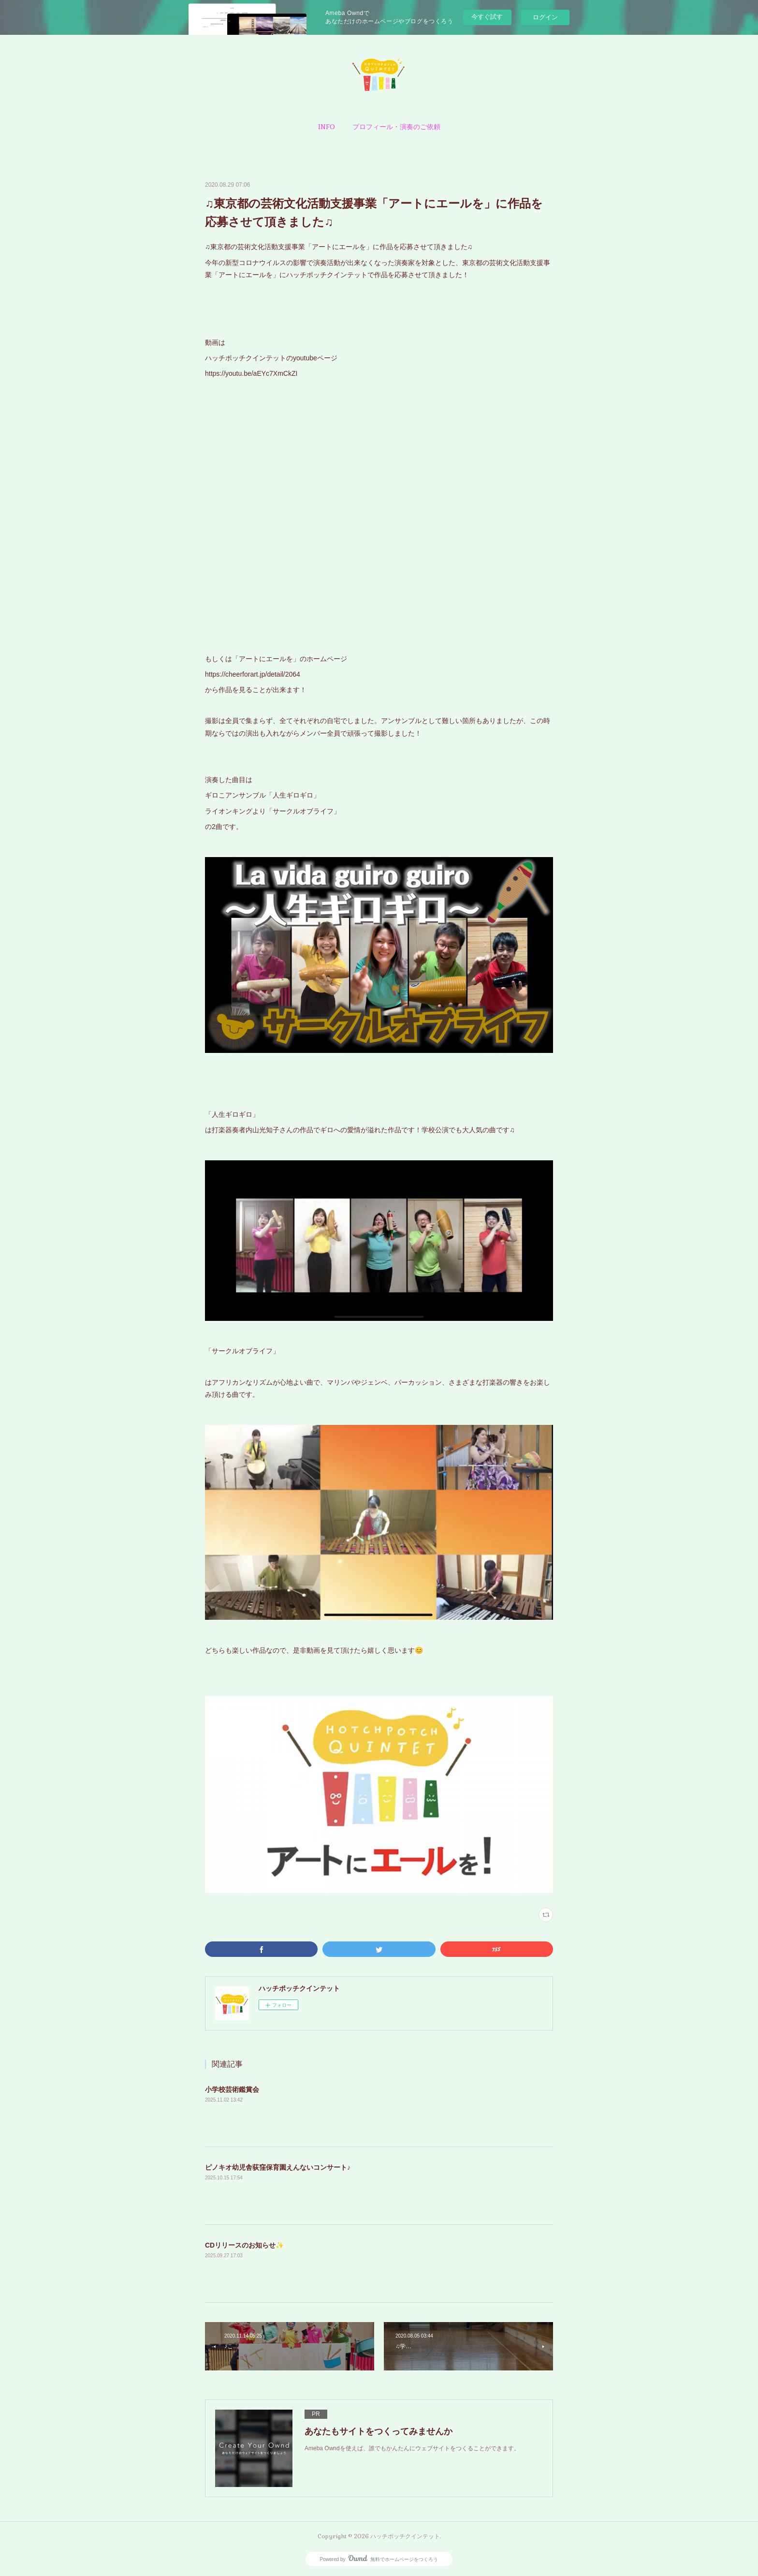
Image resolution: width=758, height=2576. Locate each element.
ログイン (545, 17)
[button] (326, 126)
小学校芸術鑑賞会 (232, 2089)
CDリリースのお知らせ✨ (244, 2245)
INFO (326, 126)
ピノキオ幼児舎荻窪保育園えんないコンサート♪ (277, 2167)
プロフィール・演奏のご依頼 (396, 126)
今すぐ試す (487, 16)
